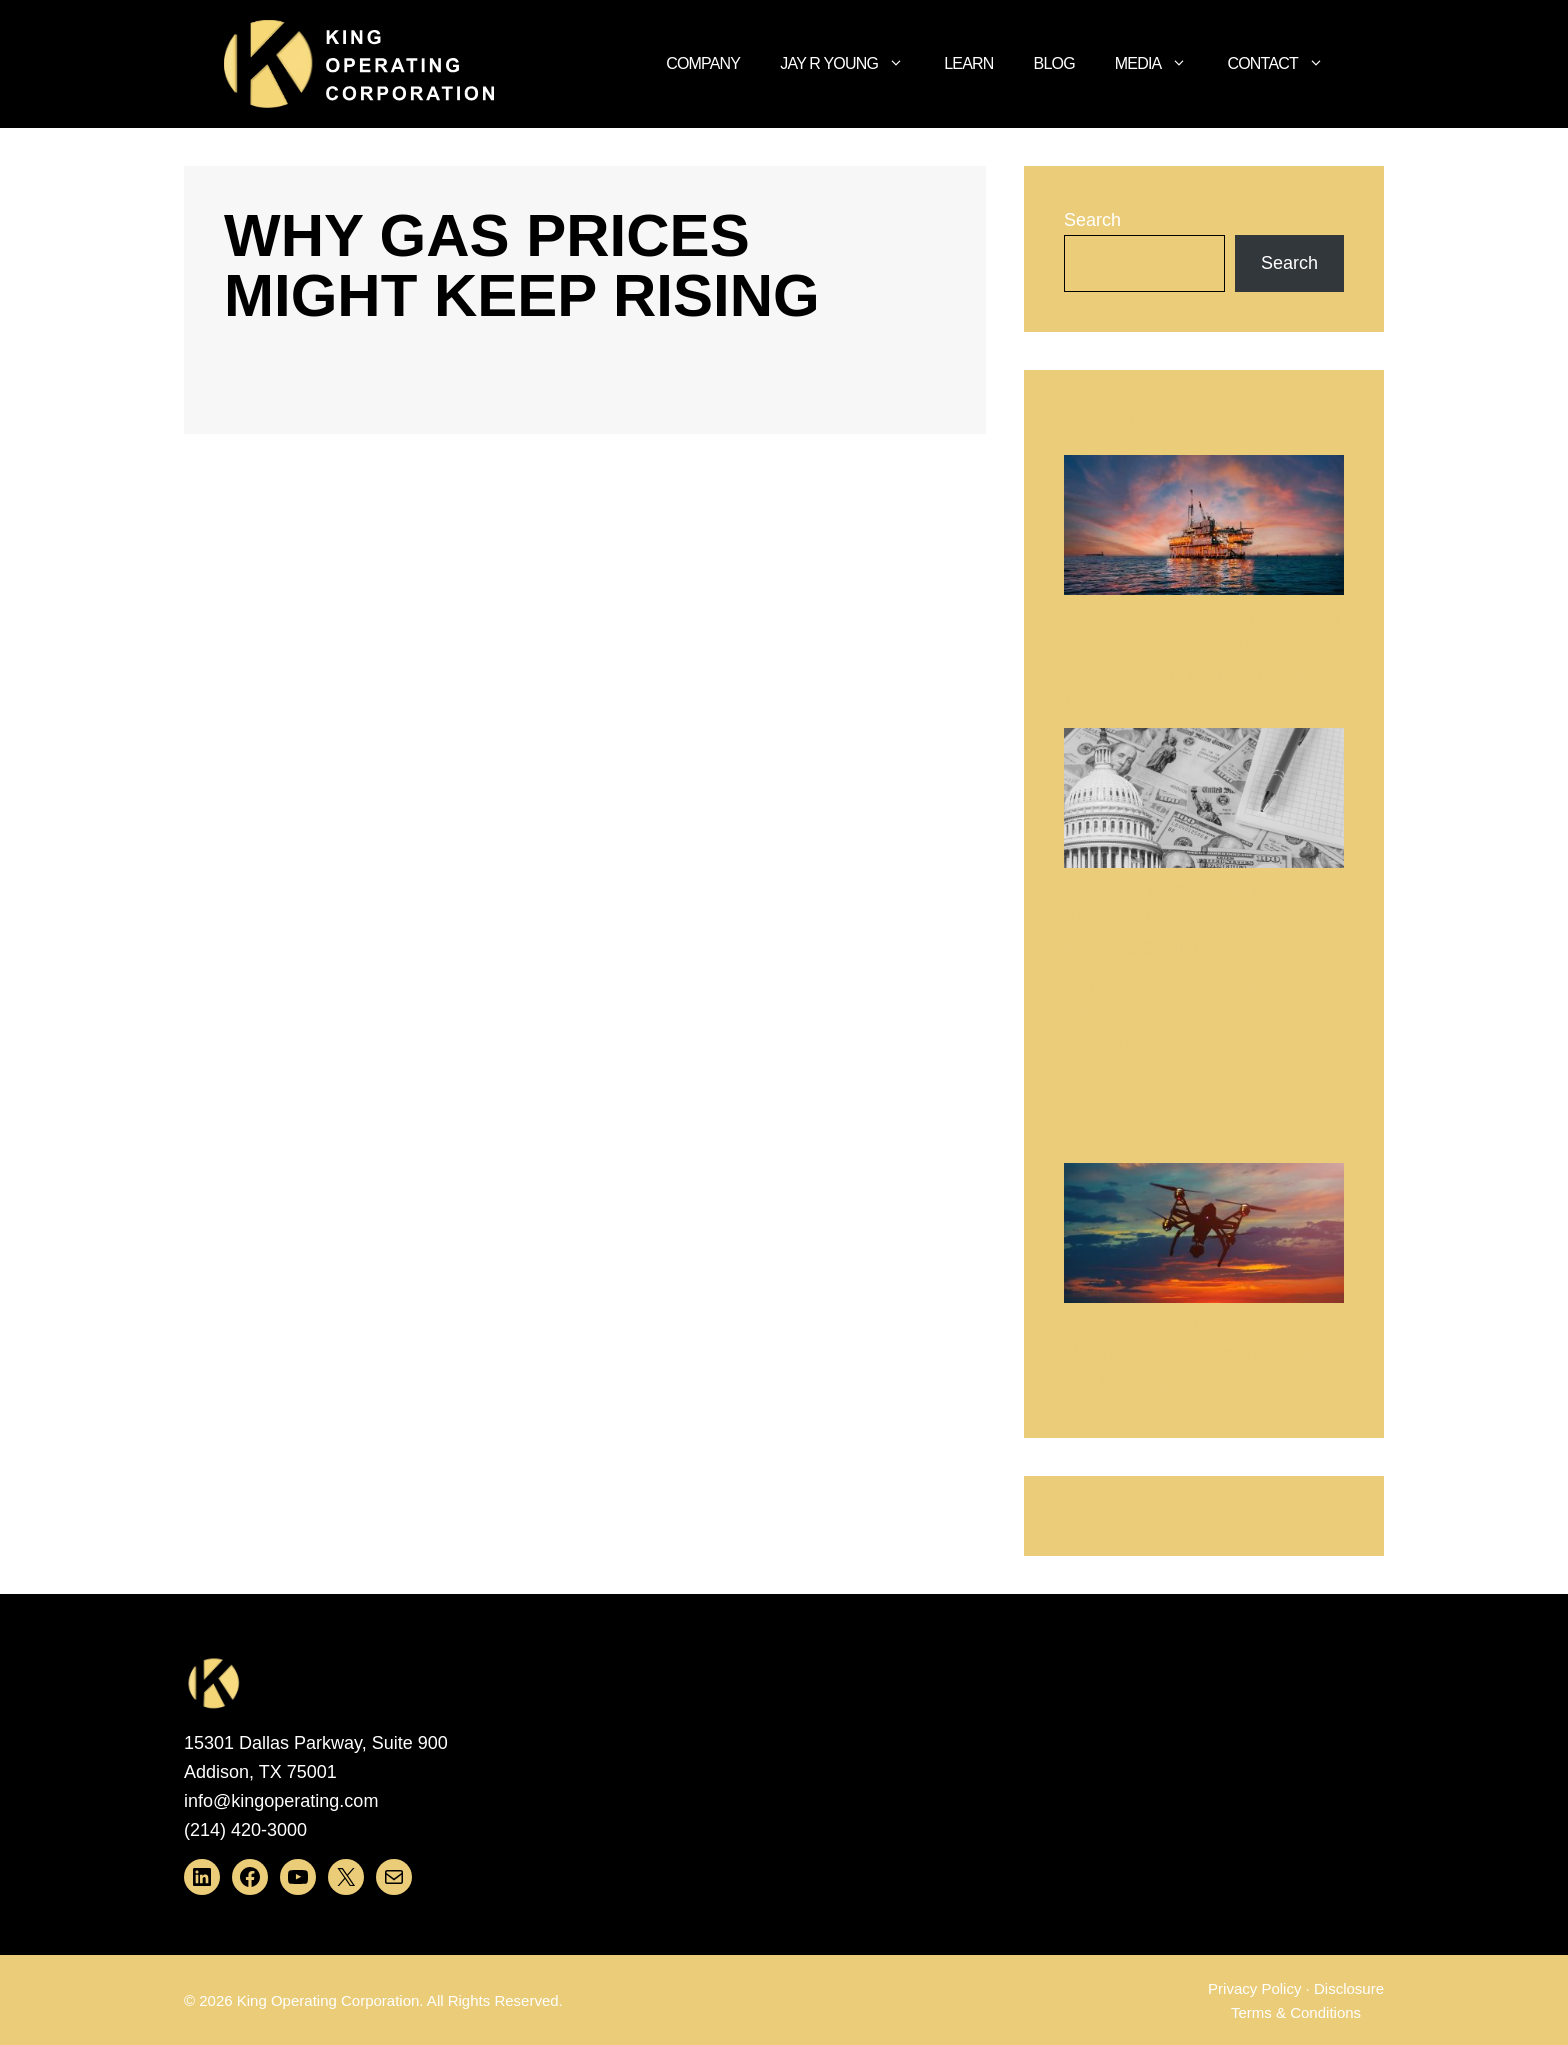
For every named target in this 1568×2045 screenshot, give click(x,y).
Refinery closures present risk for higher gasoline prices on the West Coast (1202, 1110)
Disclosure (1349, 1988)
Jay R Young (852, 64)
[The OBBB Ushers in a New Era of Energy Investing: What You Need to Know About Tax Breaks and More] (1204, 529)
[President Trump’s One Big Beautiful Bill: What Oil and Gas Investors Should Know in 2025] (1204, 802)
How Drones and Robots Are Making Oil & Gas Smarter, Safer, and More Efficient (1196, 1354)
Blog (1054, 63)
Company (703, 63)
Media (1161, 64)
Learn (968, 63)
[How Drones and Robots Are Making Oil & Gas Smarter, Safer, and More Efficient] (1204, 1237)
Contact (1285, 64)
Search (1092, 220)
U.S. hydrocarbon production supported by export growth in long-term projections (1182, 1015)
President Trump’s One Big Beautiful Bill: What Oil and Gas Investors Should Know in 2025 (1189, 919)
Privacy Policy (1254, 1988)
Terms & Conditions (1296, 2012)
